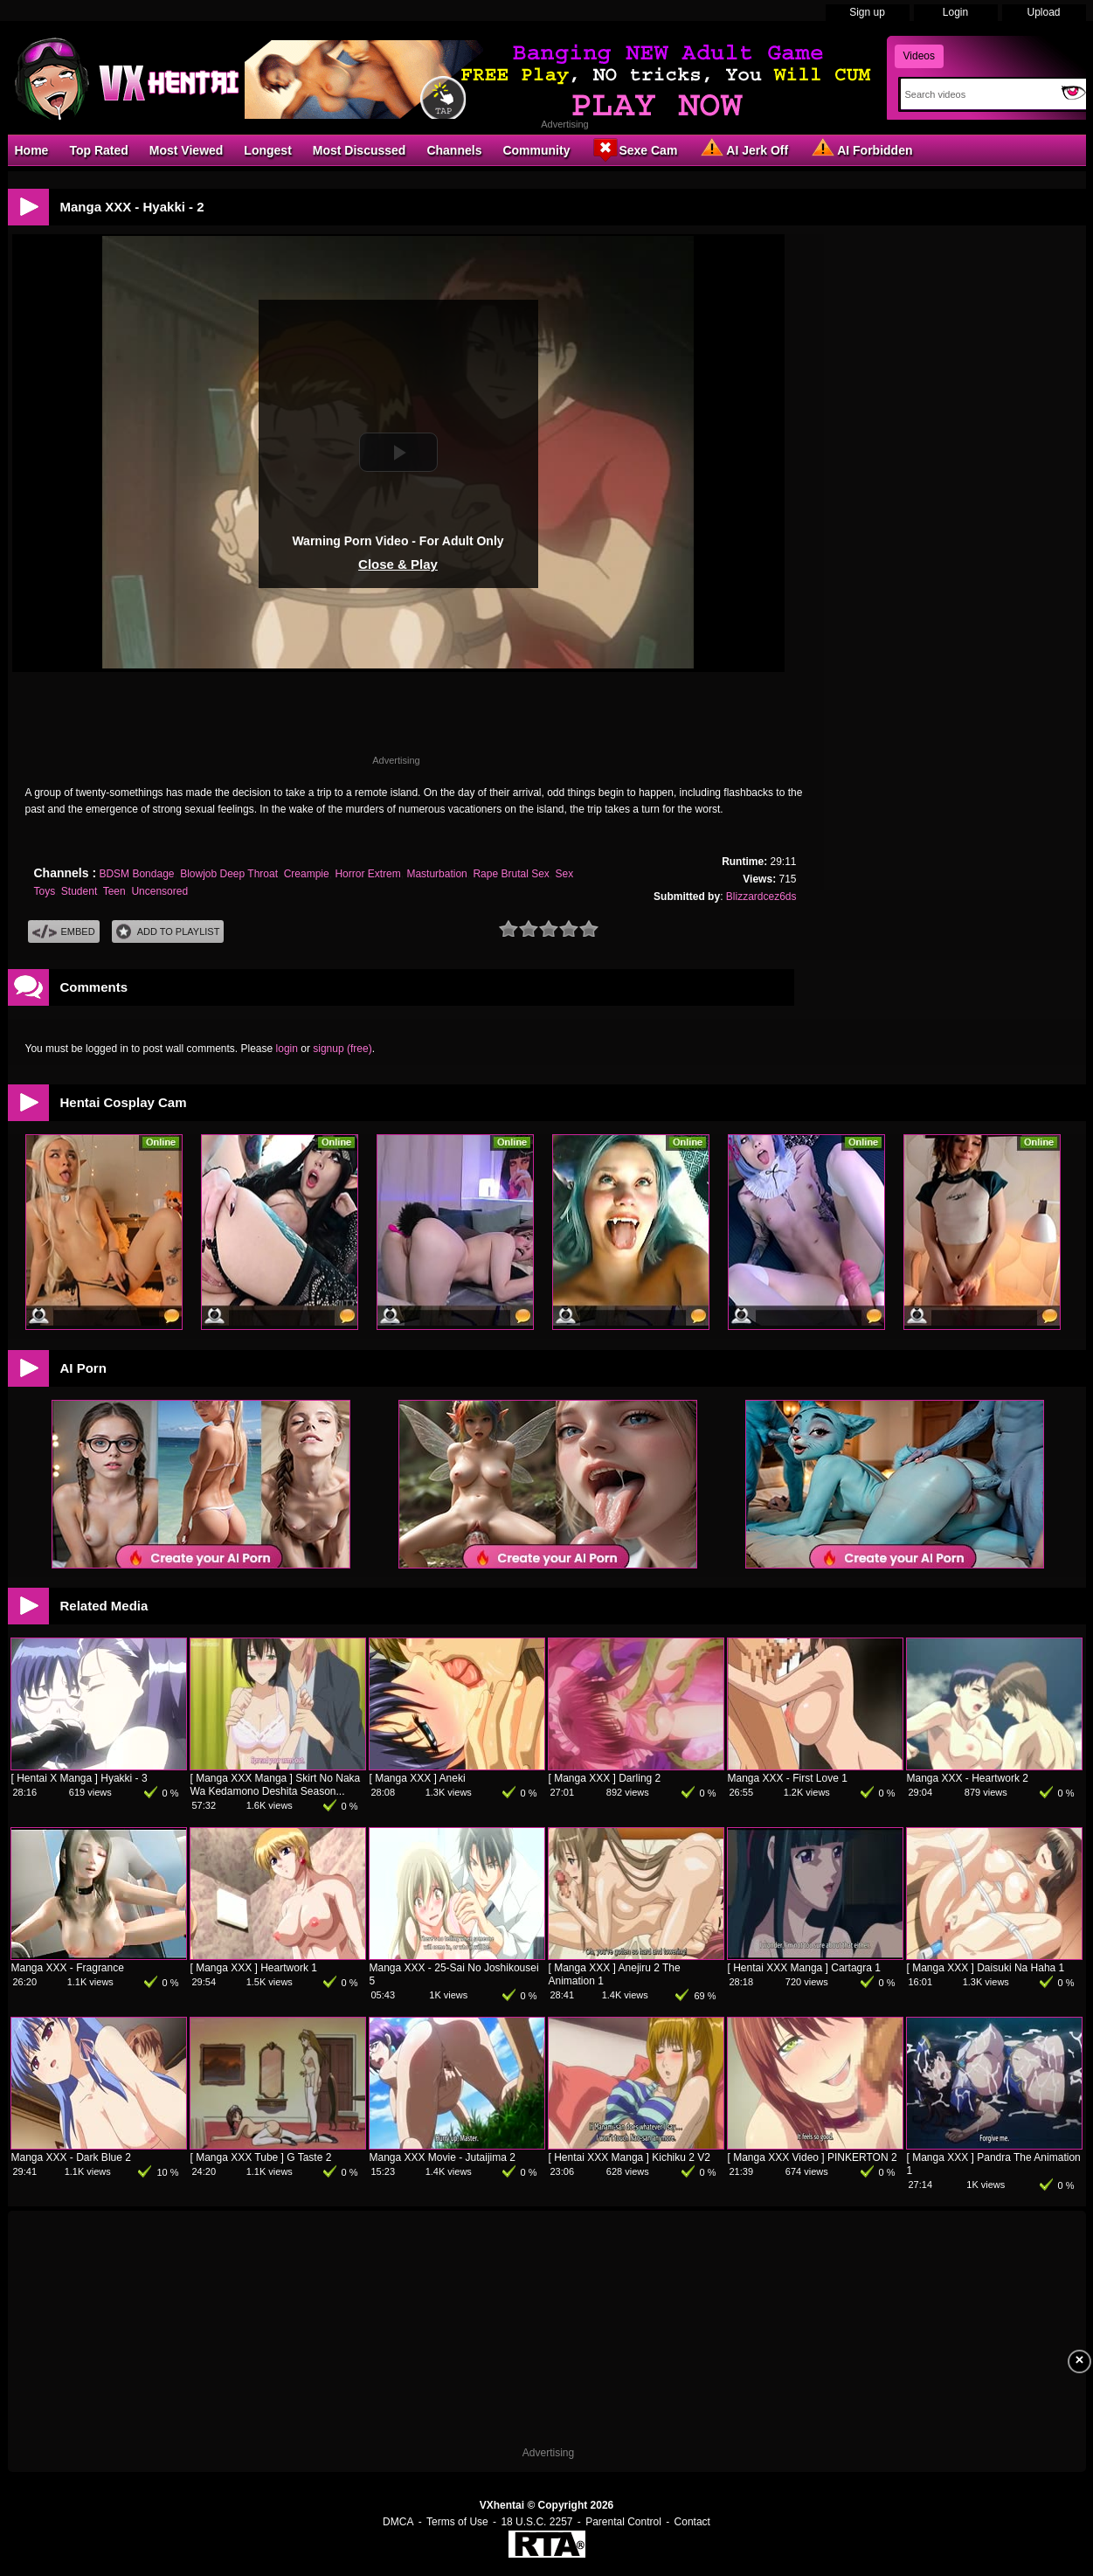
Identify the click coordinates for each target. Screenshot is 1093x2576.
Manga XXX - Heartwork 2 (967, 1778)
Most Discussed (359, 150)
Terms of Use (457, 2522)
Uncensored (159, 891)
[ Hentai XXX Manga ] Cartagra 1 (804, 1968)
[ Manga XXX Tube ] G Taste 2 (261, 2157)
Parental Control (623, 2522)
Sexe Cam (634, 149)
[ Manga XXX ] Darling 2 (605, 1778)
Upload (1043, 12)
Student (79, 891)
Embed (63, 931)
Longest (267, 150)
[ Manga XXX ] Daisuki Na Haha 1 (986, 1968)
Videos (919, 56)
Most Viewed (186, 150)
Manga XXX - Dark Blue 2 (71, 2157)
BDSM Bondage (136, 874)
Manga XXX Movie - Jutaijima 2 (442, 2157)
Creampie (306, 874)
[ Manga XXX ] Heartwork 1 (253, 1968)
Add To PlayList (168, 931)
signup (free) (342, 1048)
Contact (692, 2522)
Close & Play (398, 564)
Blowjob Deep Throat (229, 874)
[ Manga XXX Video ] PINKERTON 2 (812, 2157)
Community (536, 150)
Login (955, 12)
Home (32, 150)
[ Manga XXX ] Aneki (418, 1778)
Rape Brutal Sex (511, 874)
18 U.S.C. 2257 (536, 2522)
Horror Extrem (367, 874)
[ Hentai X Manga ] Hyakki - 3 (79, 1778)
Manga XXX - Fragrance (67, 1968)
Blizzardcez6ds (761, 896)
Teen (114, 891)
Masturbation (436, 874)
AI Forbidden (860, 149)
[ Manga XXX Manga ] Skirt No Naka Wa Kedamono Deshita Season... (275, 1784)
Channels (453, 150)
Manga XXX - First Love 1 (787, 1778)
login (287, 1048)
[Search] (977, 94)
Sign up (867, 12)
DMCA (398, 2522)
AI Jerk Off (743, 149)
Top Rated (98, 150)
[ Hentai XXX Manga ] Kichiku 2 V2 (629, 2157)
